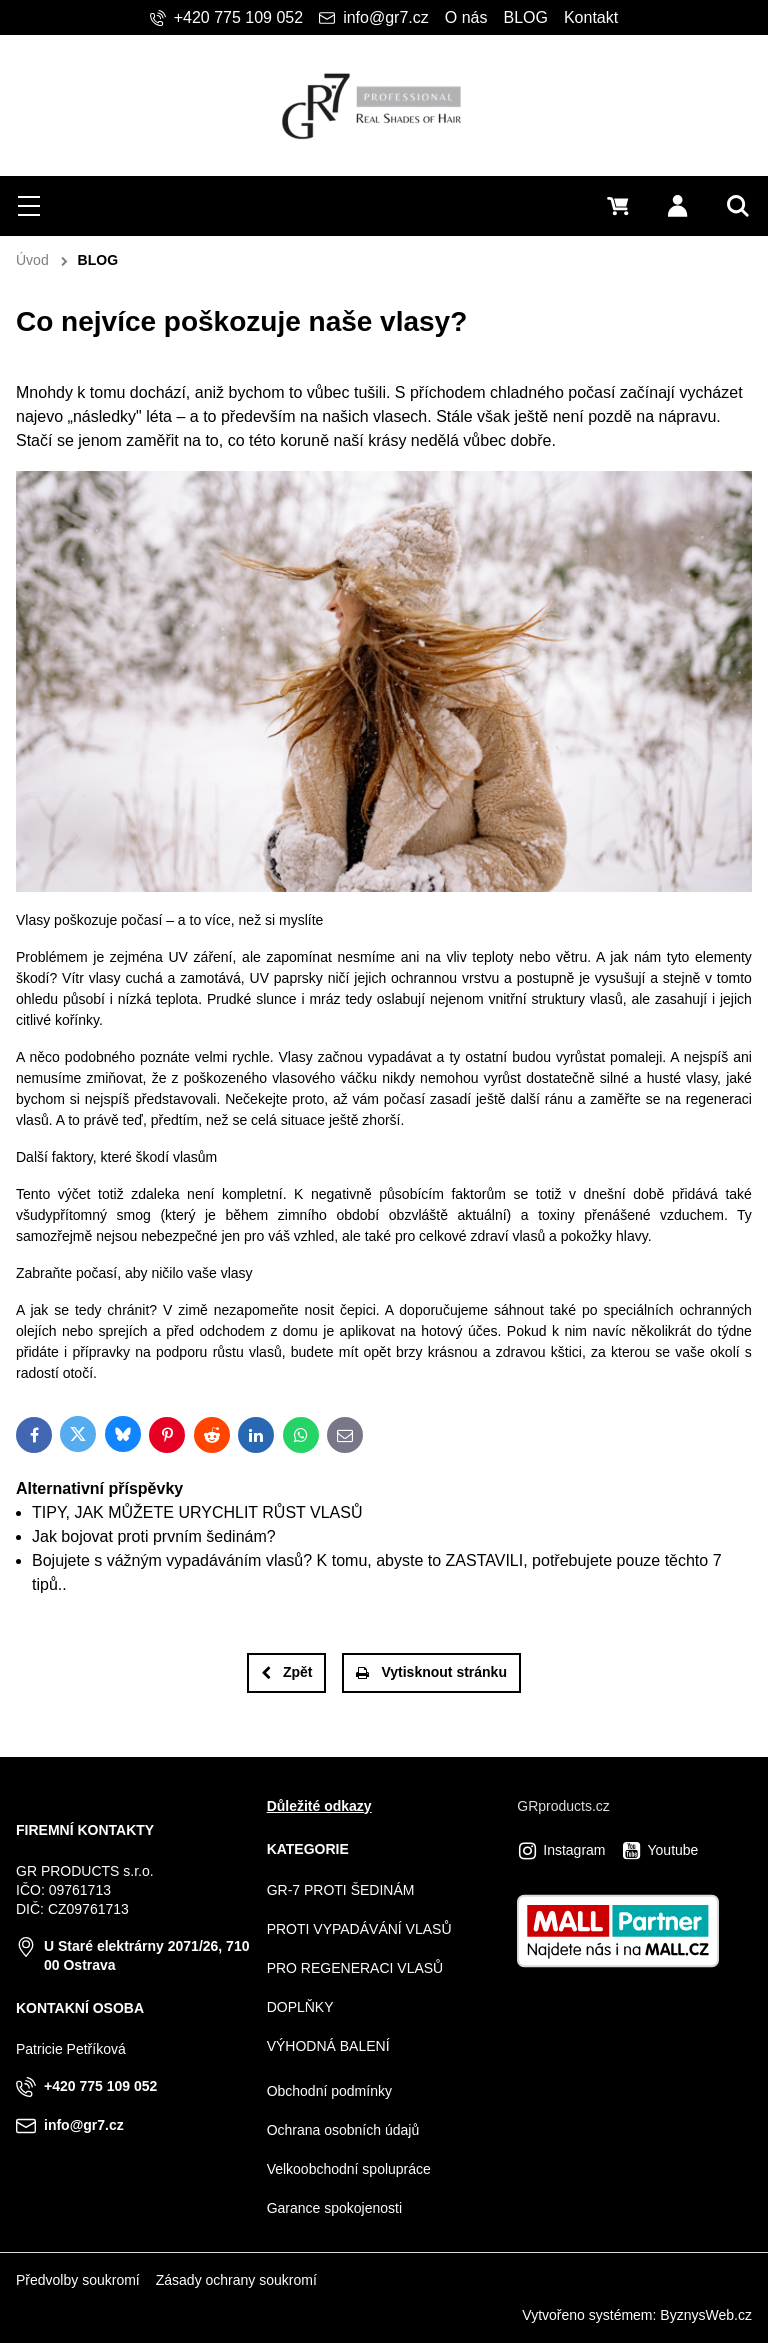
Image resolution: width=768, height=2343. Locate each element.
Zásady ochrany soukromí (236, 2280)
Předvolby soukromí (78, 2280)
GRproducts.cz (563, 1806)
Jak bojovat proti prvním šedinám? (154, 1536)
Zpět (287, 1672)
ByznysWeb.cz (706, 2315)
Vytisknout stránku (431, 1672)
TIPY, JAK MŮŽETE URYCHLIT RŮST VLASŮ (197, 1512)
